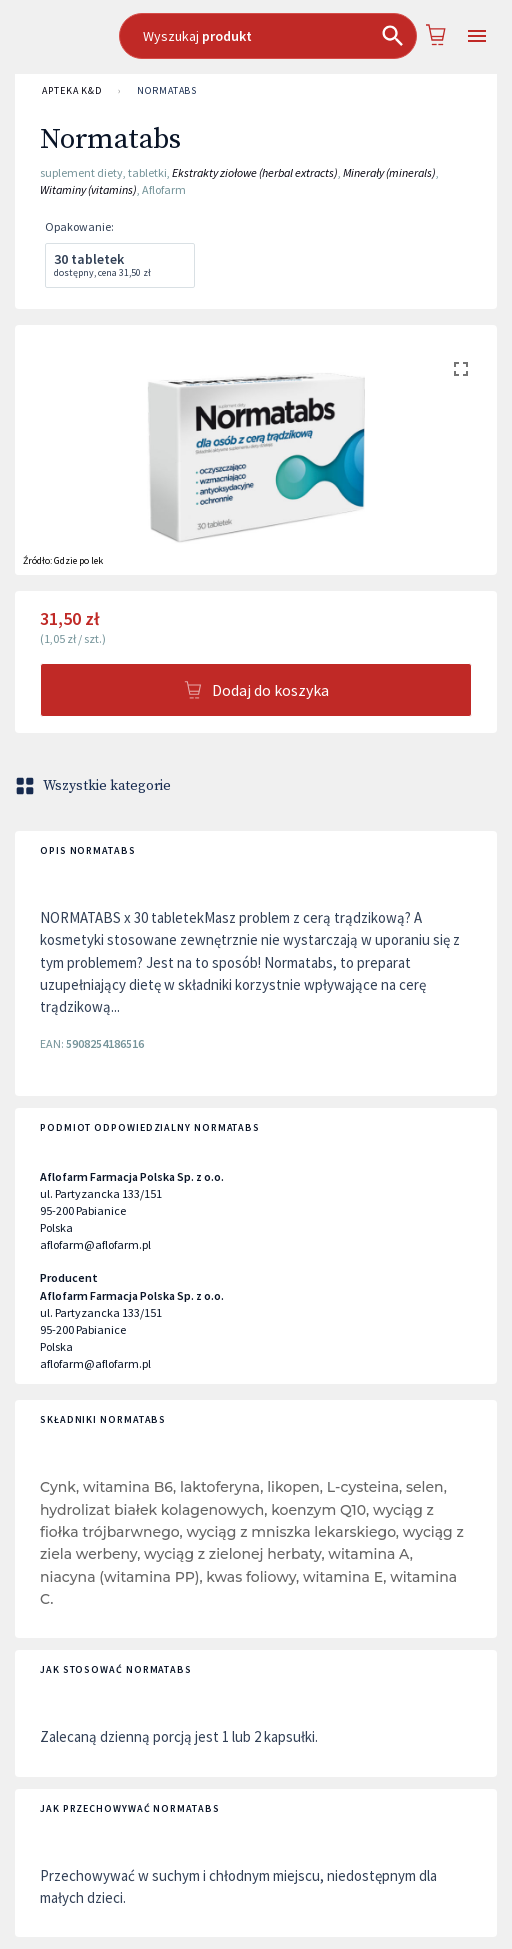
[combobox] (268, 36)
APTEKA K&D (72, 91)
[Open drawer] (477, 36)
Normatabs (167, 91)
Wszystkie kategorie (95, 786)
